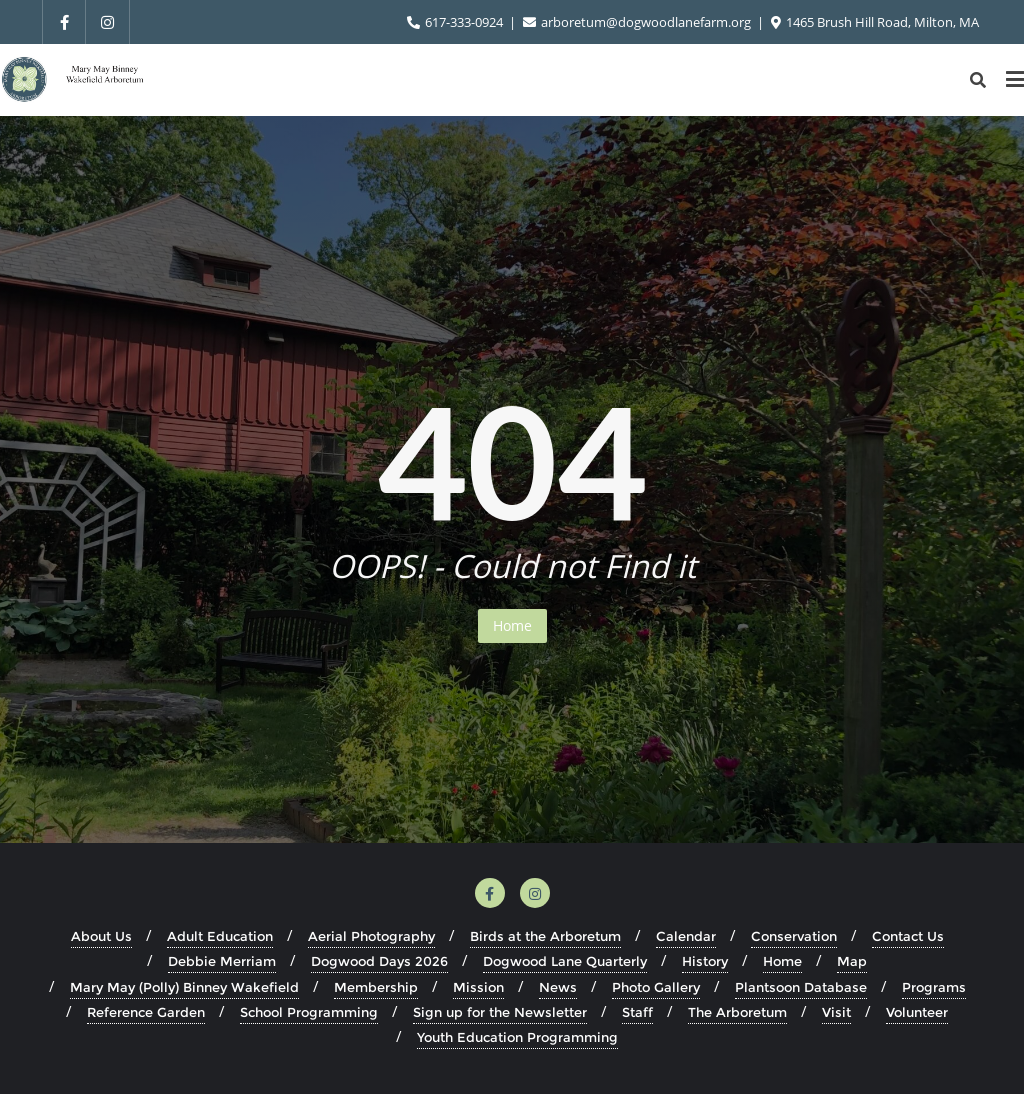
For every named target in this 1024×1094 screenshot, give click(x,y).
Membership (376, 987)
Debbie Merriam (222, 961)
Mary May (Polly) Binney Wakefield (184, 987)
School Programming (309, 1012)
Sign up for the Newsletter (500, 1012)
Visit (836, 1012)
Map (852, 961)
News (558, 987)
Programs (934, 987)
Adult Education (220, 936)
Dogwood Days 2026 (379, 961)
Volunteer (917, 1012)
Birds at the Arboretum (545, 936)
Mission (478, 987)
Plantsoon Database (801, 987)
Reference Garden (146, 1012)
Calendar (686, 936)
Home (512, 625)
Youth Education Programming (517, 1037)
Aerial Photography (371, 936)
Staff (637, 1012)
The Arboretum (737, 1012)
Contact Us (908, 936)
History (705, 961)
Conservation (794, 936)
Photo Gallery (656, 987)
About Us (101, 936)
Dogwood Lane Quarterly (565, 961)
